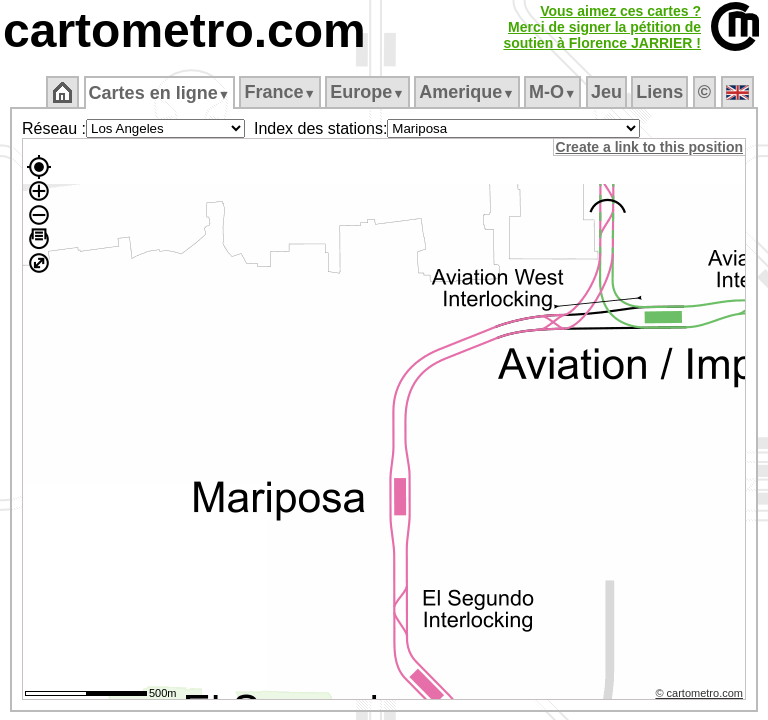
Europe (369, 92)
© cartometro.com (701, 696)
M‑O (554, 92)
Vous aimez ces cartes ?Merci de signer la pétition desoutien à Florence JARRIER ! (602, 27)
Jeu (607, 92)
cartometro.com (184, 30)
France (281, 92)
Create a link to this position (650, 147)
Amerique (468, 92)
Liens (661, 92)
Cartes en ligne (160, 93)
